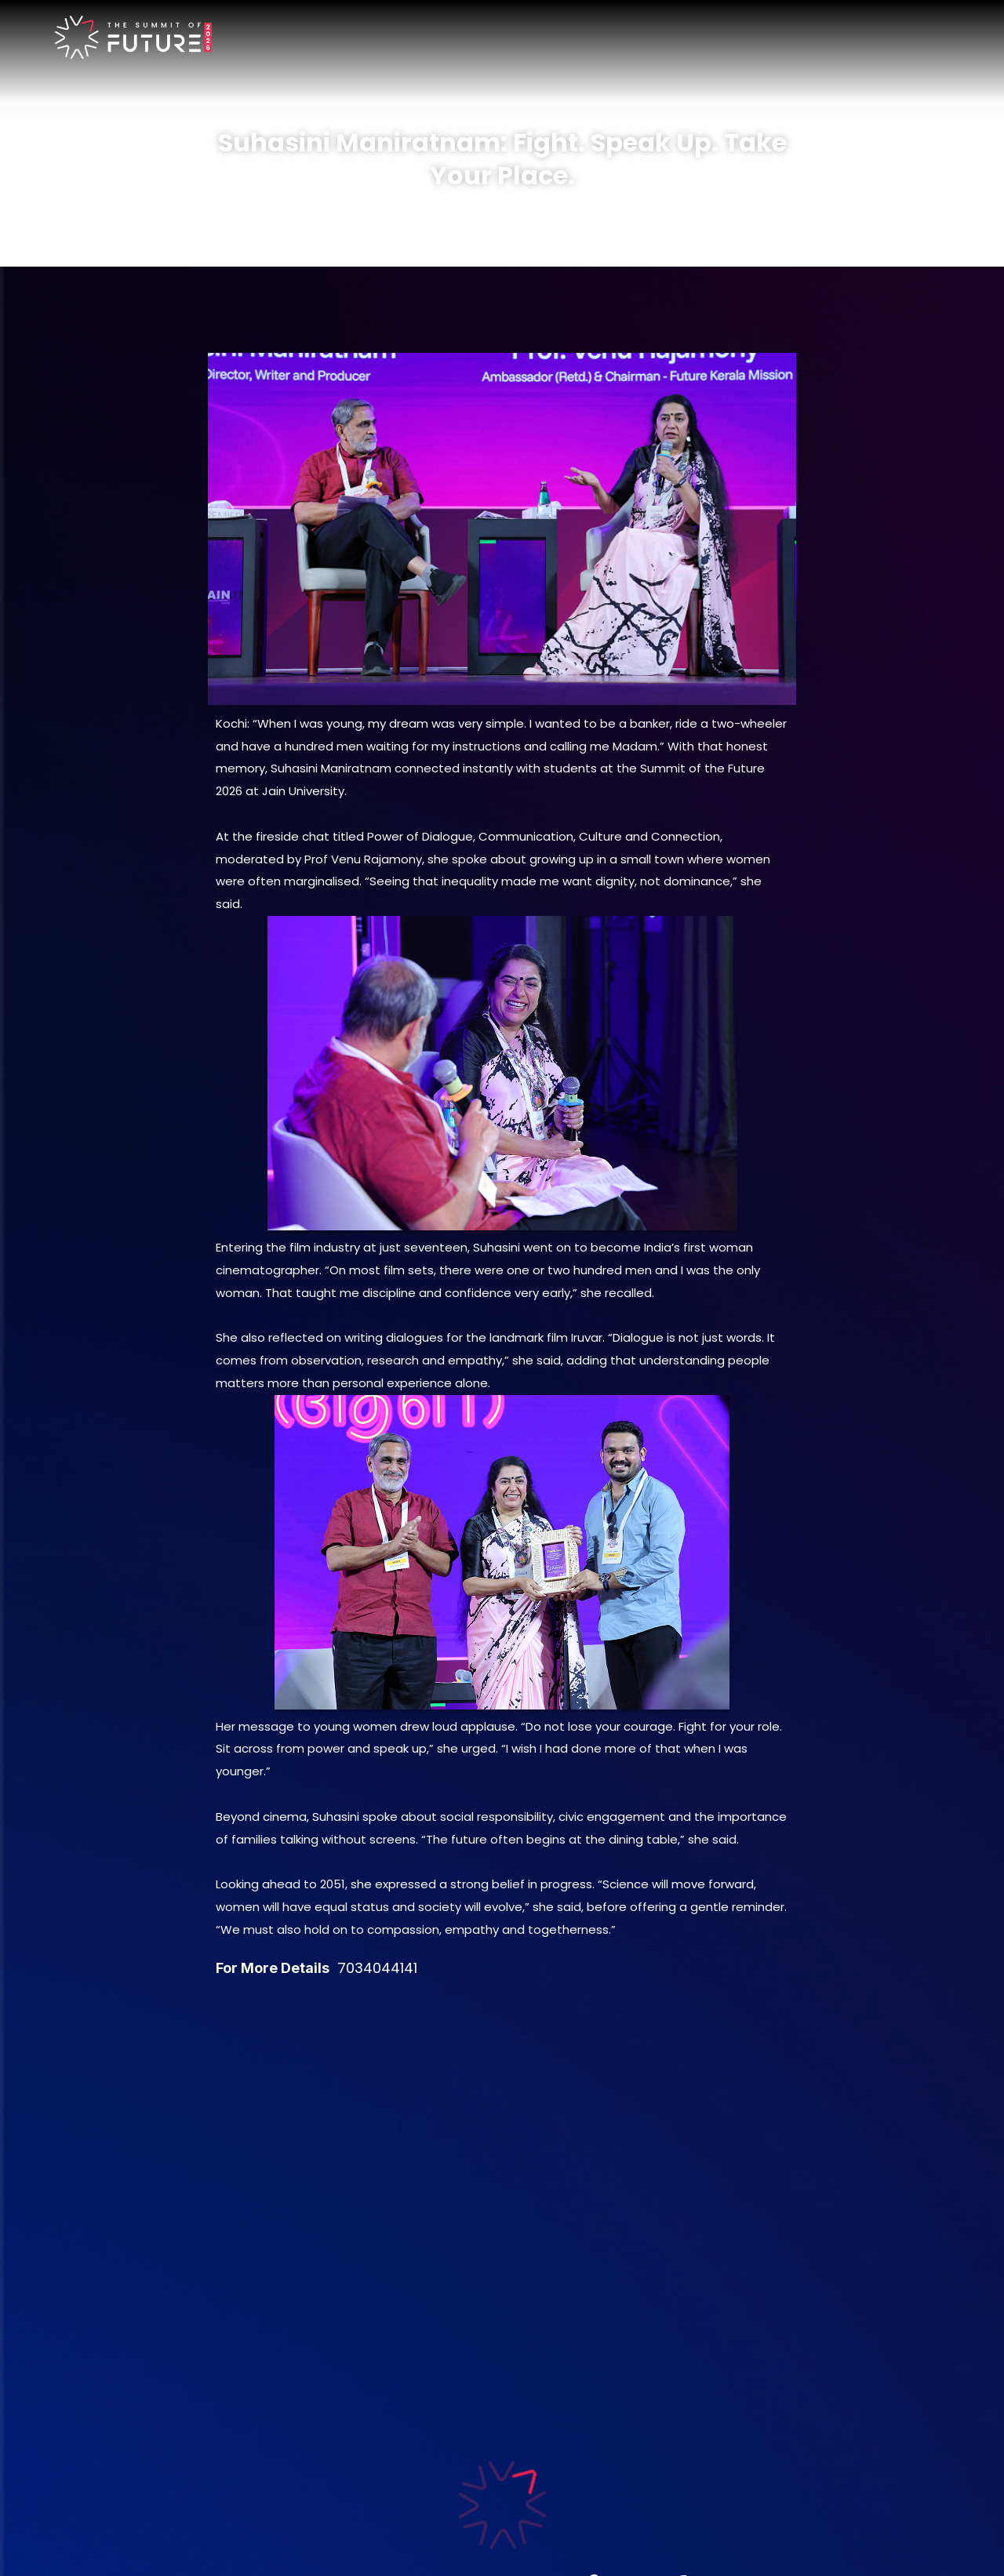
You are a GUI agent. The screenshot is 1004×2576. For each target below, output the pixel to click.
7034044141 (377, 1968)
